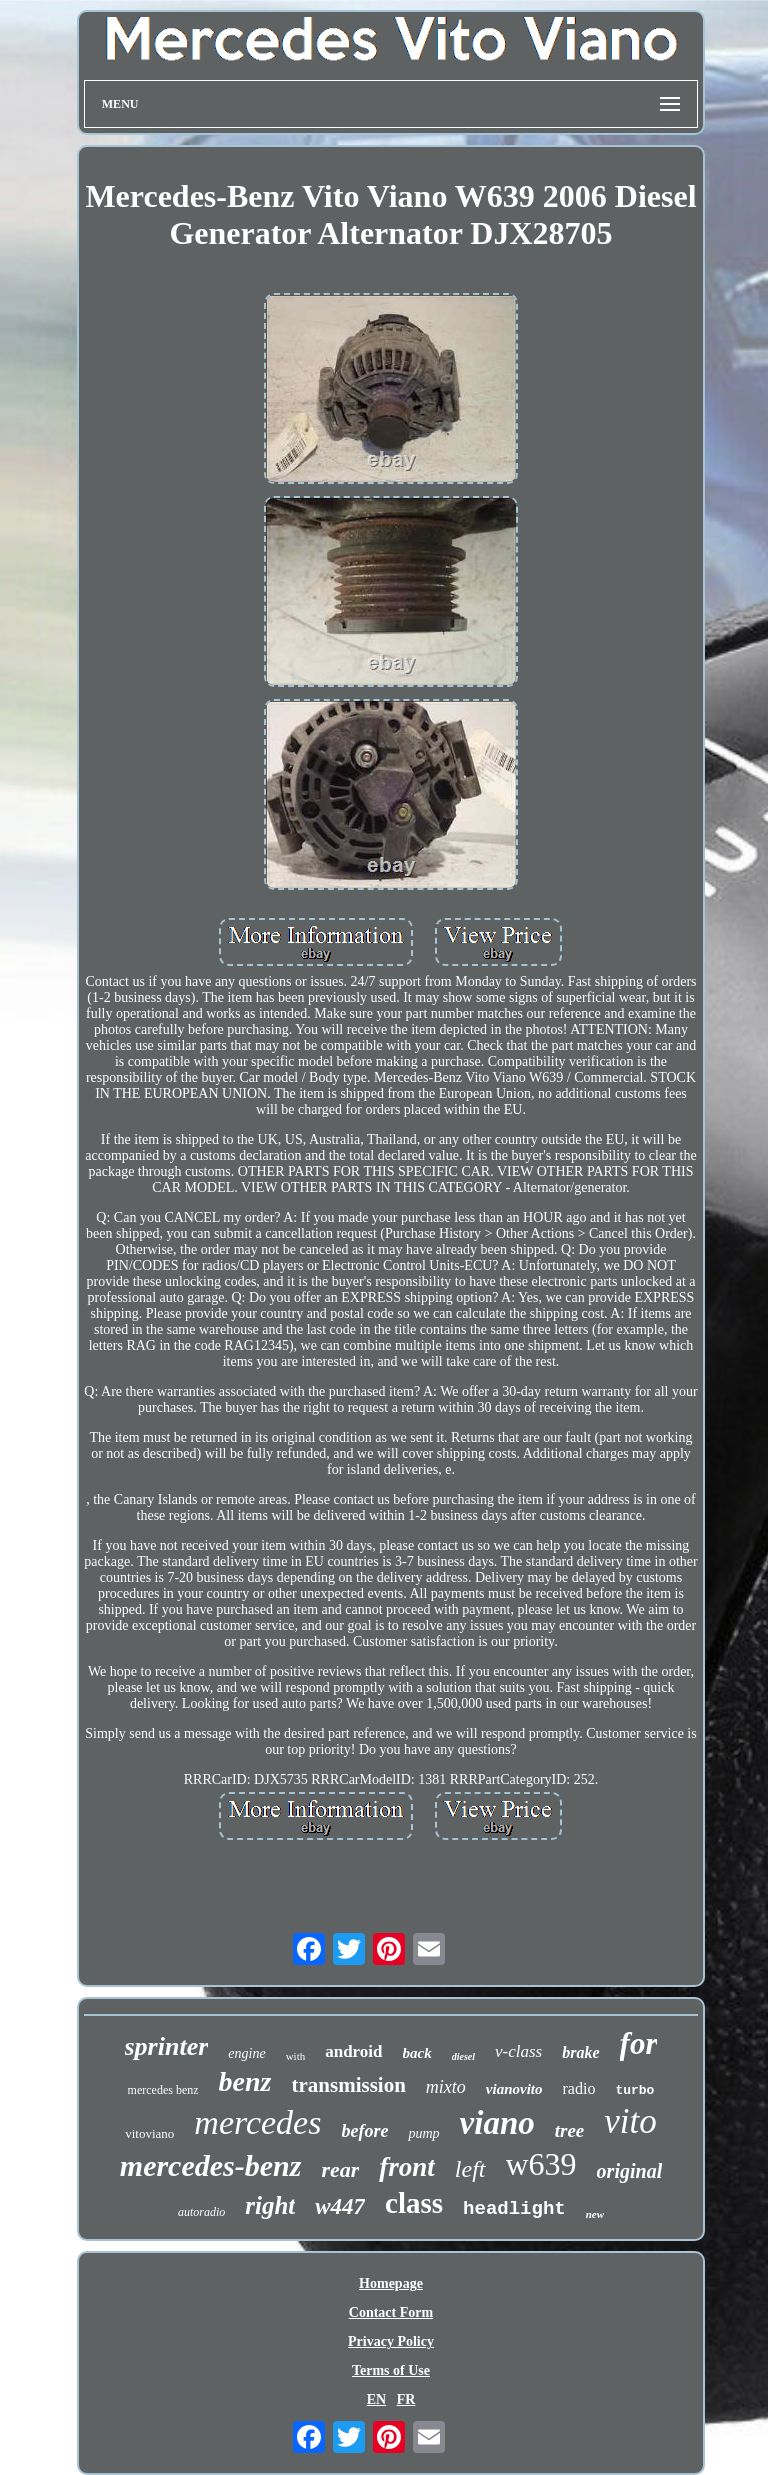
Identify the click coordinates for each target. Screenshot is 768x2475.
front (407, 2167)
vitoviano (149, 2133)
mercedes (257, 2122)
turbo (634, 2090)
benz (245, 2081)
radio (579, 2088)
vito (630, 2121)
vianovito (514, 2089)
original (630, 2171)
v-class (518, 2051)
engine (246, 2053)
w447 (340, 2206)
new (595, 2214)
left (470, 2169)
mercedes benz (163, 2090)
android (353, 2051)
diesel (463, 2056)
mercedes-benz (211, 2165)
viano (497, 2123)
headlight (514, 2209)
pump (423, 2133)
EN (376, 2399)
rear (340, 2169)
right (270, 2205)
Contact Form (391, 2312)
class (414, 2203)
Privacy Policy (391, 2341)
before (364, 2131)
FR (406, 2399)
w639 (541, 2164)
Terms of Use (391, 2370)
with (296, 2056)
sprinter (167, 2046)
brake (580, 2052)
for (639, 2043)
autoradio (201, 2212)
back (417, 2053)
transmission (348, 2085)
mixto (446, 2087)
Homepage (391, 2283)
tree (570, 2130)
